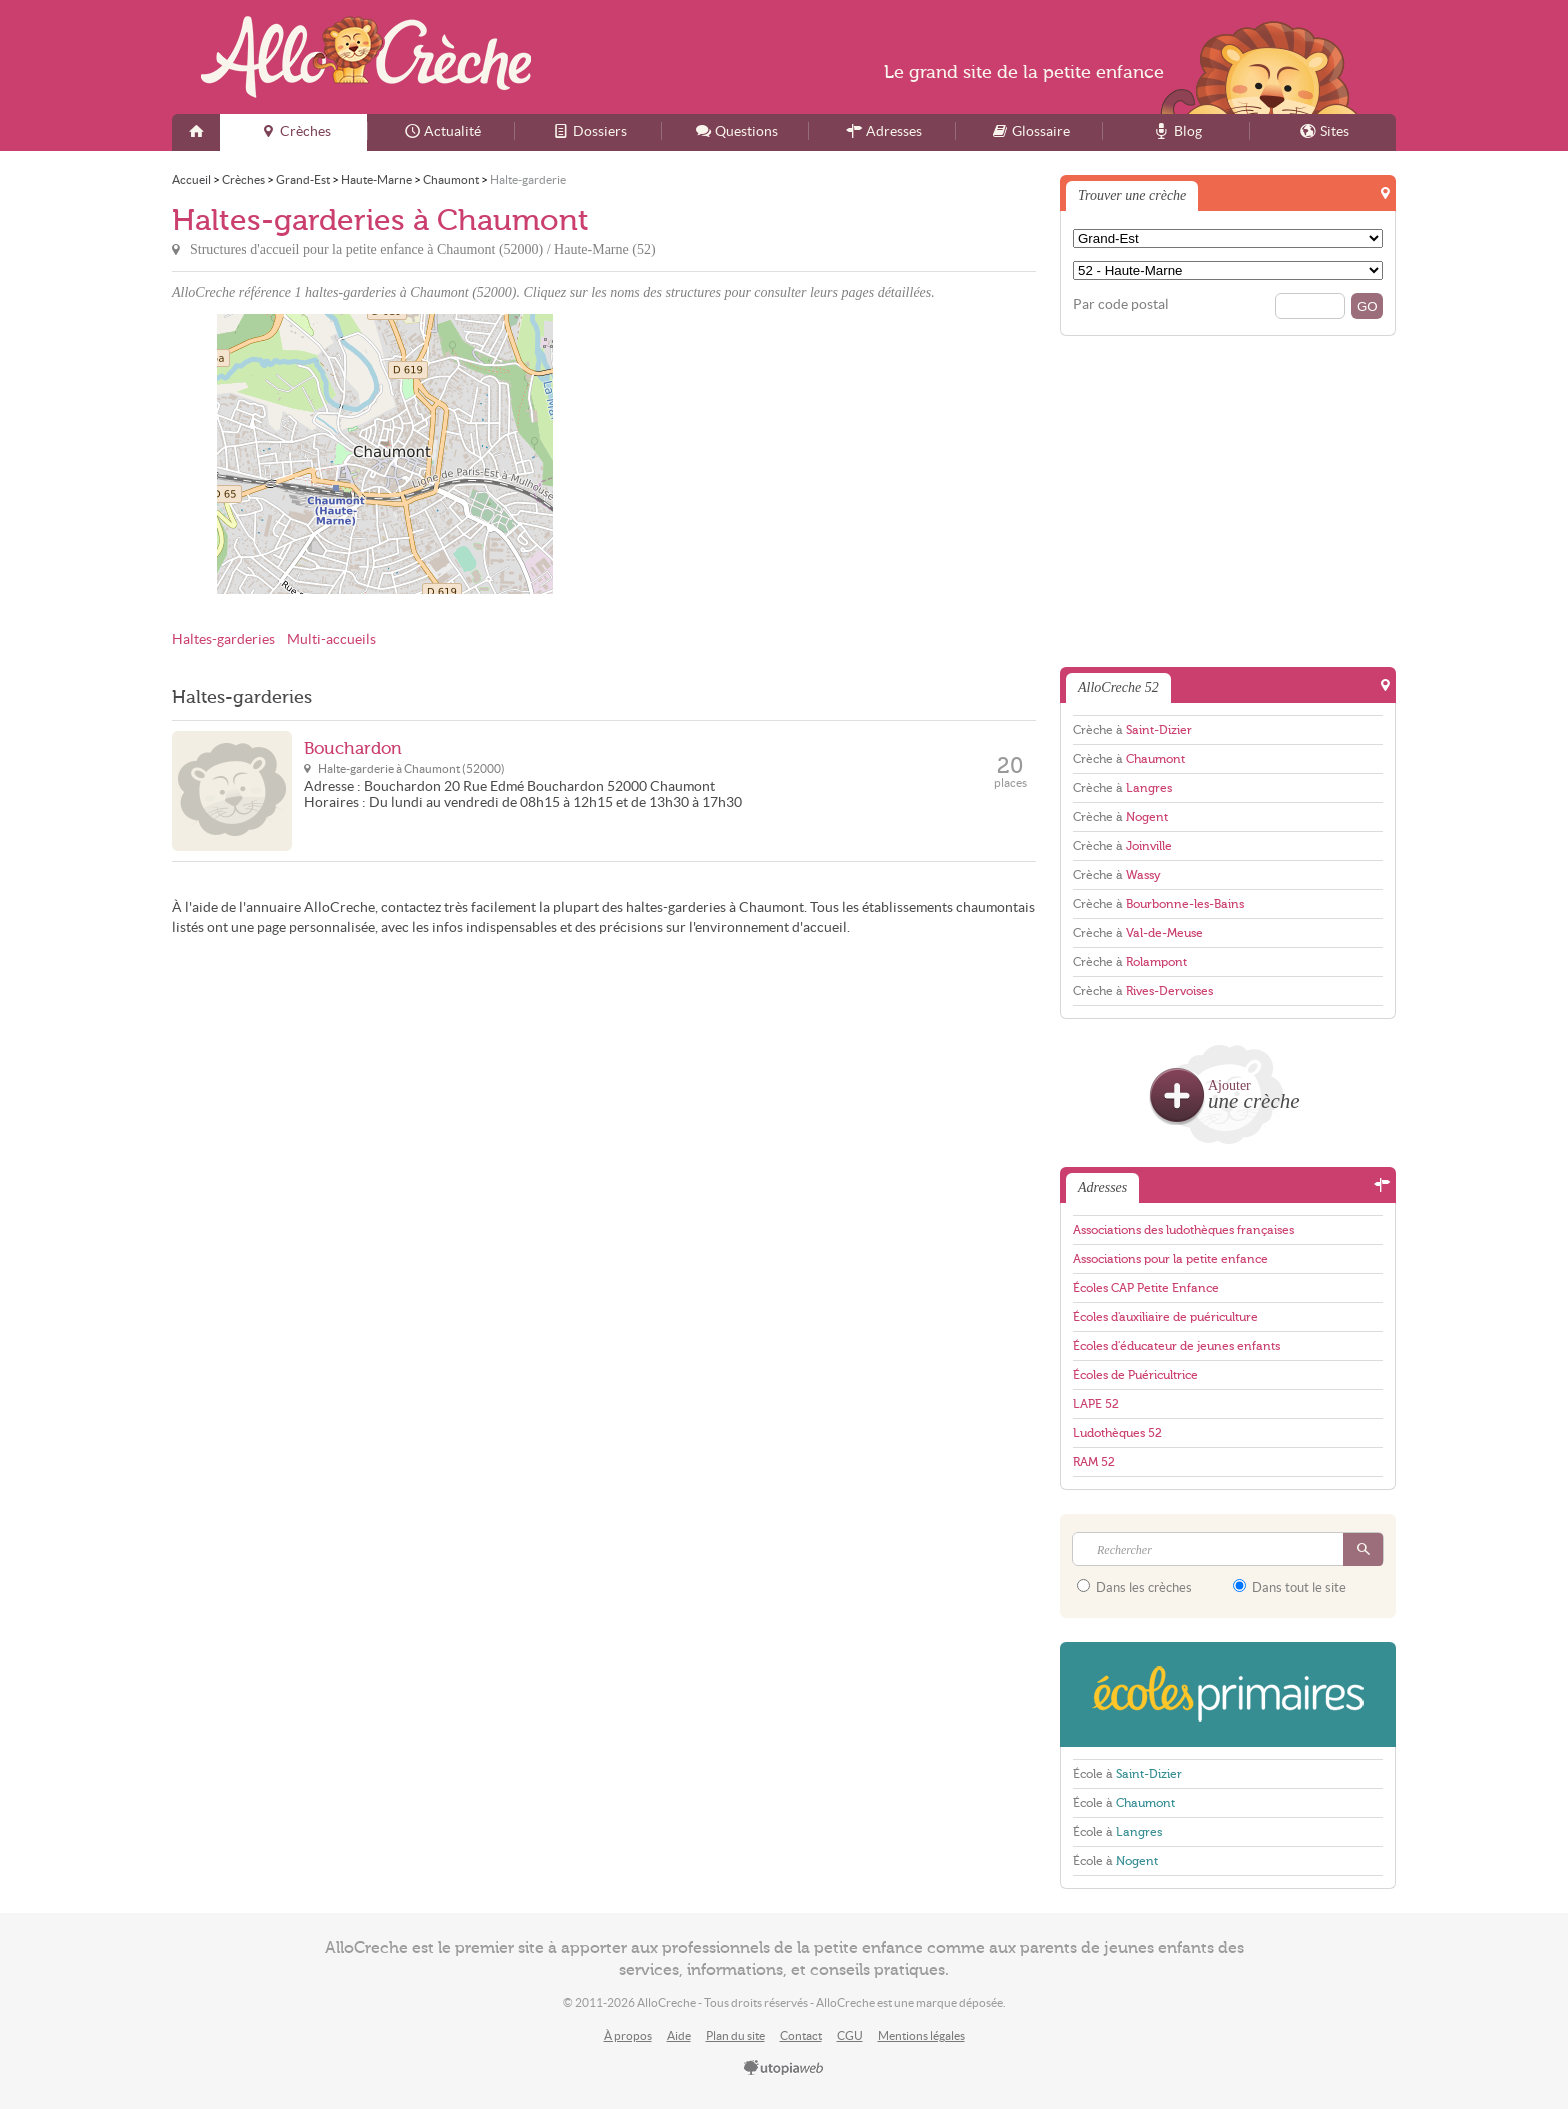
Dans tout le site (1289, 1587)
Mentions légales (921, 2035)
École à (1127, 1774)
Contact (801, 2035)
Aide (679, 2035)
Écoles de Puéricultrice (1135, 1375)
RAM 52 (1094, 1462)
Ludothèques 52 (1117, 1433)
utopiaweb (784, 2069)
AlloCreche (366, 57)
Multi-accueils (331, 639)
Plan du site (735, 2035)
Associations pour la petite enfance (1170, 1259)
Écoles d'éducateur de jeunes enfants (1176, 1346)
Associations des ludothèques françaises (1183, 1230)
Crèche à (1132, 730)
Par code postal (1121, 304)
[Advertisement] (823, 454)
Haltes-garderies (223, 639)
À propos (628, 2035)
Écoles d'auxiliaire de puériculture (1165, 1317)
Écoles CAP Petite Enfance (1146, 1288)
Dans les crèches (1134, 1587)
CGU (850, 2035)
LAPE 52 (1096, 1404)
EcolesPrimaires (1228, 1694)
